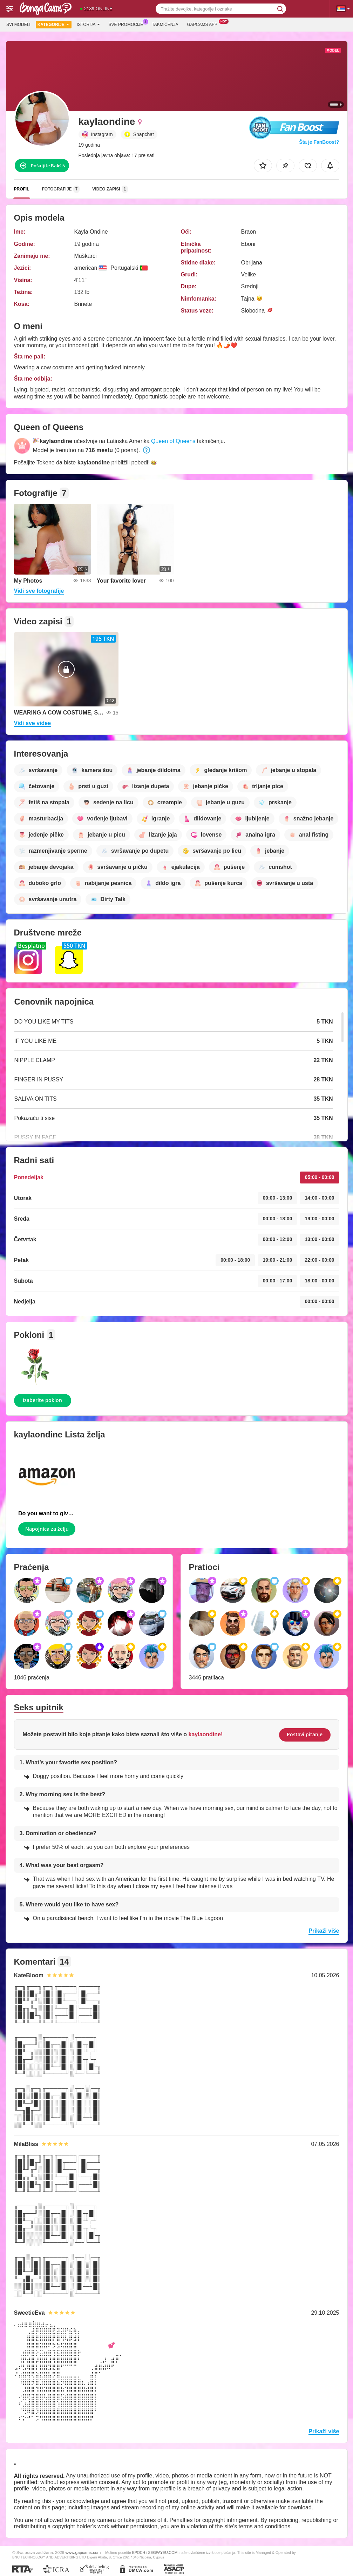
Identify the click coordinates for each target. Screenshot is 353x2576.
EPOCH (138, 2552)
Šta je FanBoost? (319, 142)
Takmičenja (165, 24)
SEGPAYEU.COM (162, 2552)
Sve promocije (128, 24)
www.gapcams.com (83, 2552)
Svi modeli (18, 24)
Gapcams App (204, 24)
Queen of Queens (173, 441)
